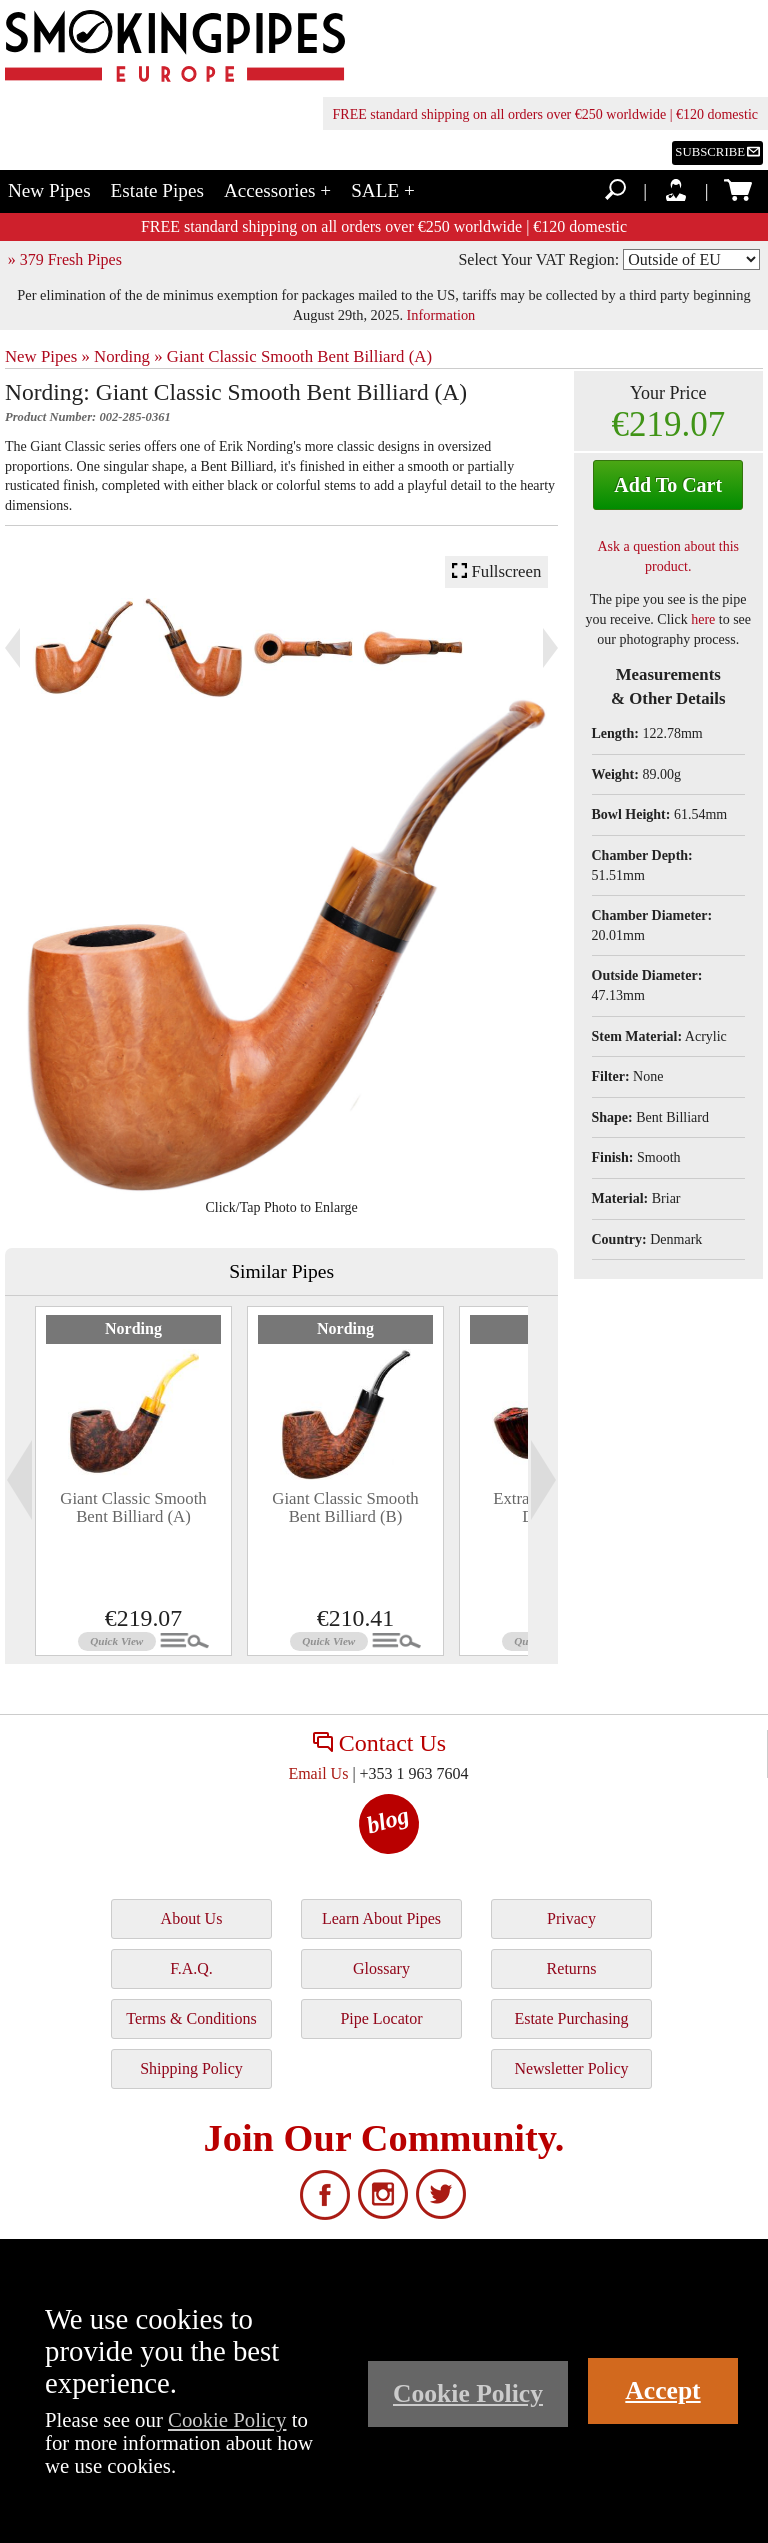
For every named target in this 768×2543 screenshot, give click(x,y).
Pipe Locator (381, 2018)
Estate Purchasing (571, 2018)
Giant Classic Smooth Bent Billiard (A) (299, 356)
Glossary (381, 1968)
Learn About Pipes (381, 1918)
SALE (383, 190)
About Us (192, 1918)
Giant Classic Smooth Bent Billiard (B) (345, 1507)
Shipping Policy (191, 2068)
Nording (133, 1328)
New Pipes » (47, 356)
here (703, 619)
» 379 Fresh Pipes (65, 259)
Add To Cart (668, 485)
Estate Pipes (157, 190)
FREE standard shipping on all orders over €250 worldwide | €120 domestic (545, 114)
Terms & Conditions (191, 2018)
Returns (572, 1968)
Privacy (571, 1918)
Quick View (116, 1641)
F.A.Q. (191, 1968)
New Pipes (49, 190)
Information (441, 315)
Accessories (277, 190)
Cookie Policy (227, 2419)
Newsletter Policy (571, 2068)
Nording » (128, 356)
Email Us (318, 1773)
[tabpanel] (133, 1481)
